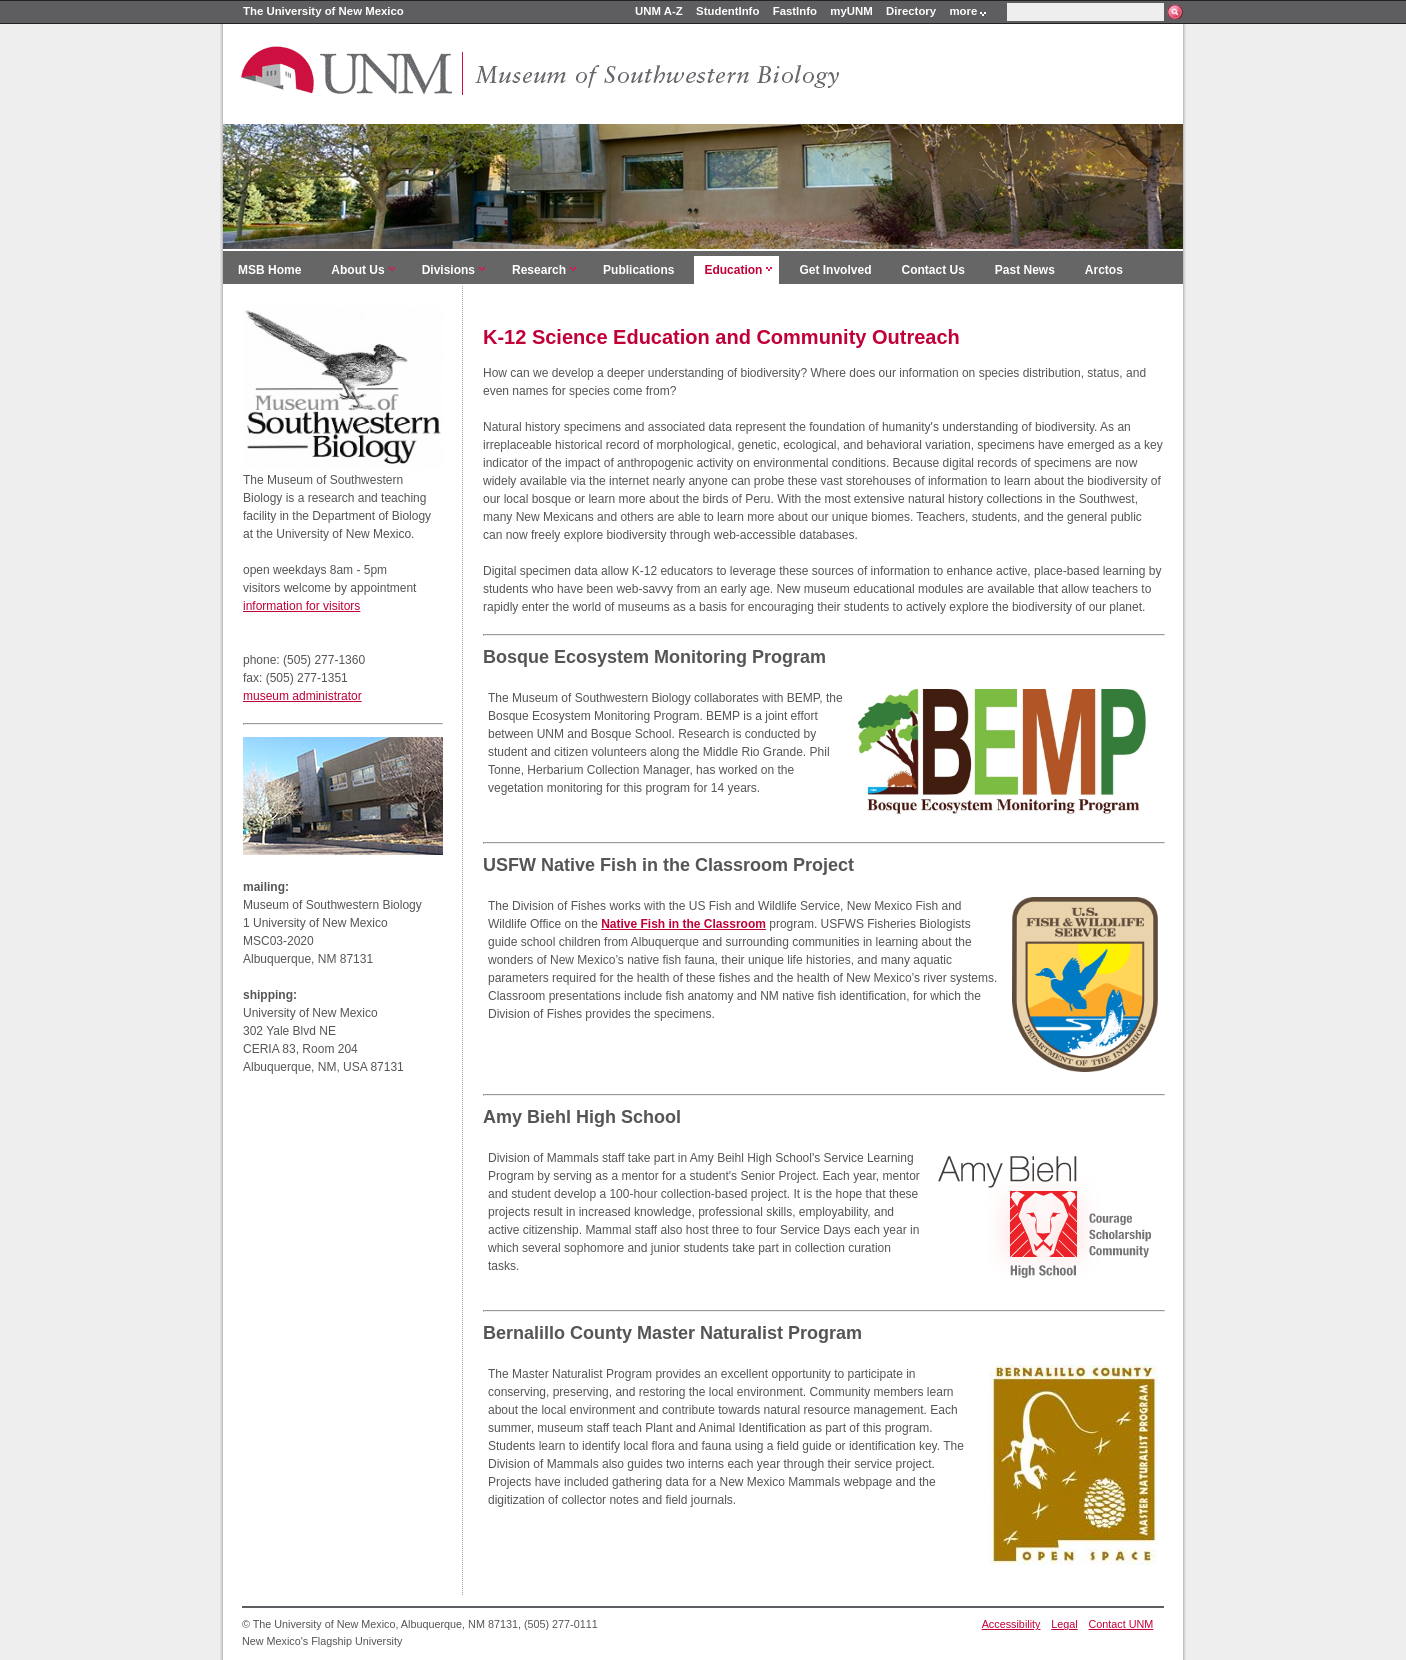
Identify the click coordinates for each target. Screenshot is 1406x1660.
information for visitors (301, 606)
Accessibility (1011, 1624)
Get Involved (835, 270)
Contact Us (932, 270)
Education (733, 270)
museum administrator (302, 696)
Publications (638, 270)
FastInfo (795, 11)
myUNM (851, 11)
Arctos (1104, 270)
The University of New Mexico (323, 11)
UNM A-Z (659, 11)
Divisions (448, 270)
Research (539, 270)
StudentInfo (727, 11)
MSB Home (269, 270)
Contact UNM (1121, 1624)
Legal (1064, 1624)
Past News (1025, 270)
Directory (911, 11)
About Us (357, 270)
